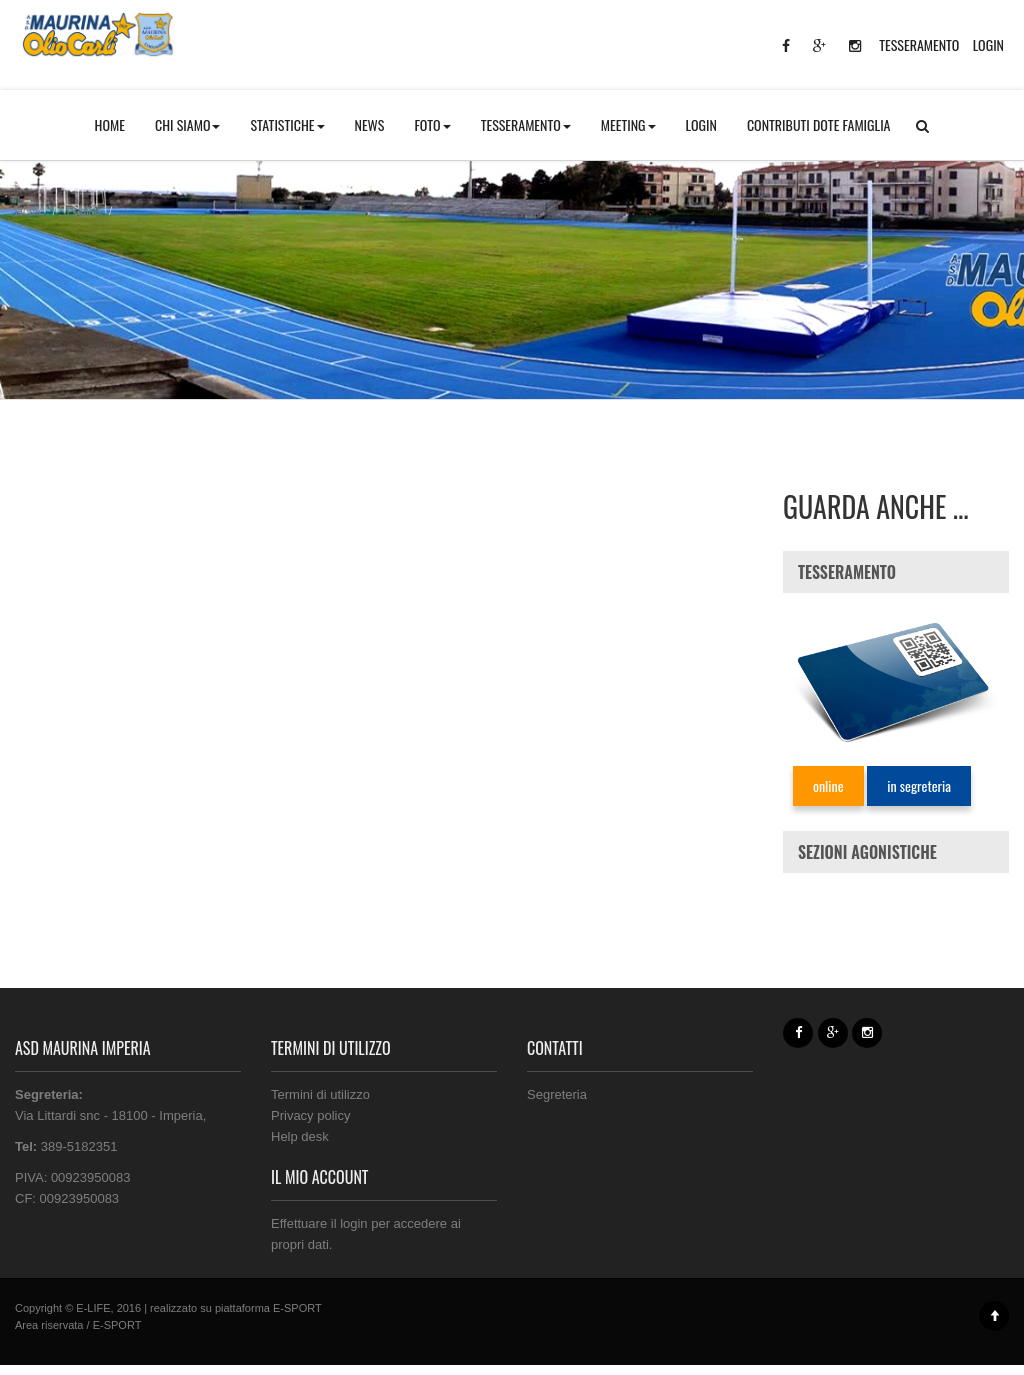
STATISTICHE (287, 124)
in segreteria (919, 785)
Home (29, 211)
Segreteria (557, 1094)
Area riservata (49, 1325)
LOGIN (988, 44)
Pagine (84, 211)
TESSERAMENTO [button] (526, 124)
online (828, 785)
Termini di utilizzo (320, 1094)
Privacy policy (310, 1115)
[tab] (896, 572)
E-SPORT (297, 1308)
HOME (110, 124)
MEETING (628, 124)
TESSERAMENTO (919, 44)
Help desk (300, 1136)
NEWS (370, 124)
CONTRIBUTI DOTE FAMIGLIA (819, 124)
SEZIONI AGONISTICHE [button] (867, 852)
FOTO (432, 124)
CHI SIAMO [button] (188, 124)
